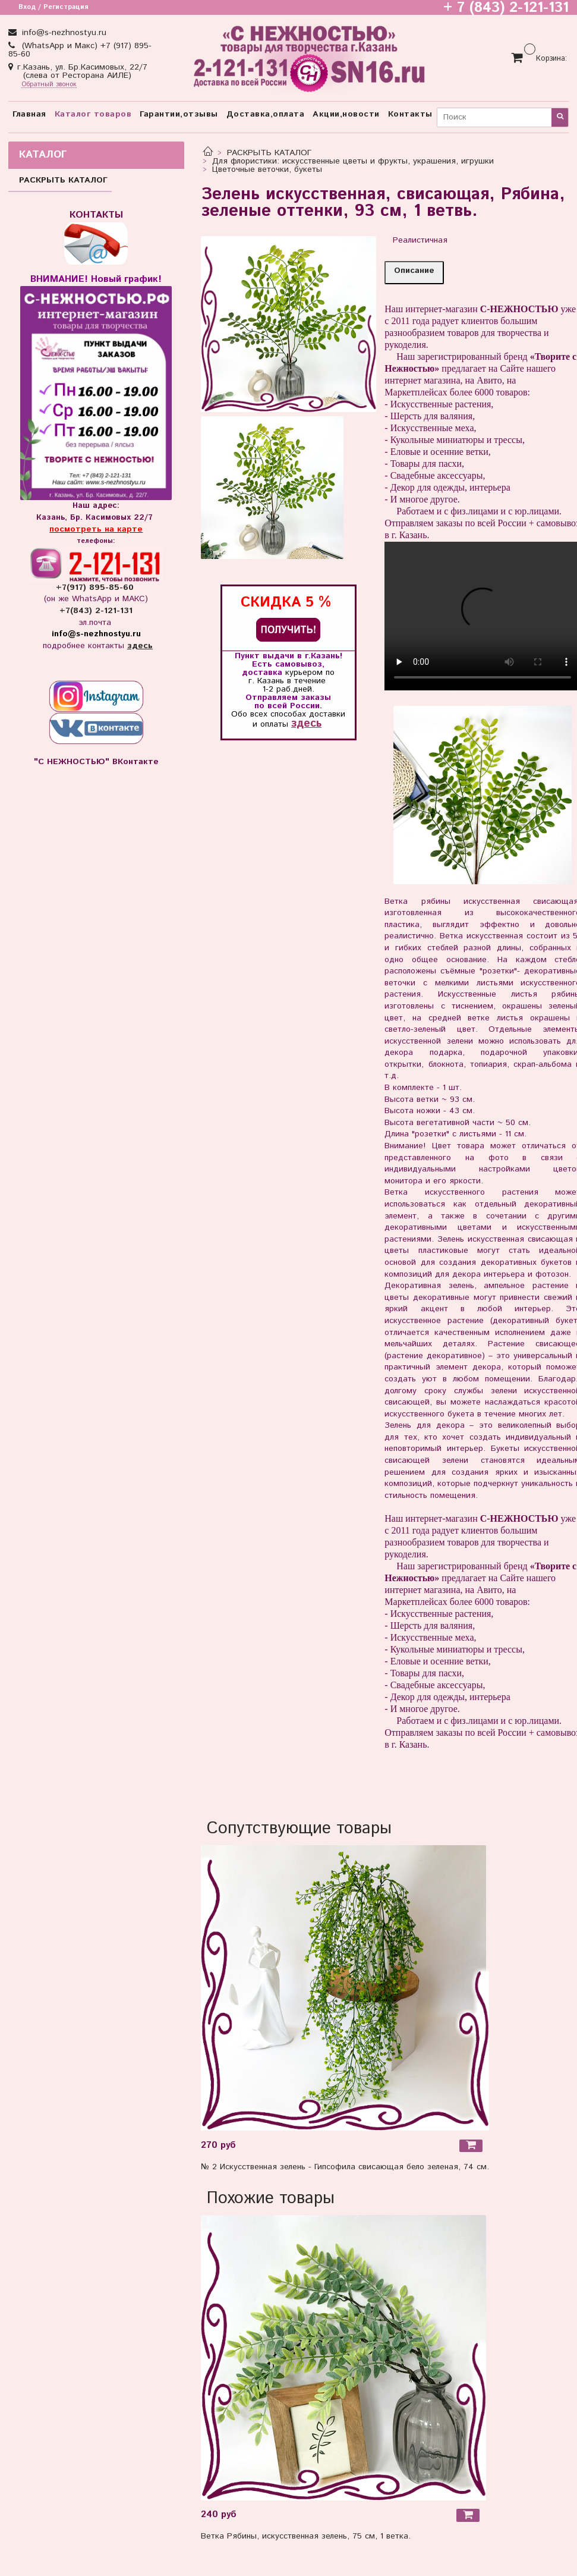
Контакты (410, 114)
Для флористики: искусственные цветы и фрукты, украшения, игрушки (353, 161)
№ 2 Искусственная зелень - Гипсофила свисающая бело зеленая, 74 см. (345, 2167)
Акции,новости (346, 114)
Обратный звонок (49, 84)
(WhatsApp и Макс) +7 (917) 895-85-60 (80, 50)
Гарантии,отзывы (179, 114)
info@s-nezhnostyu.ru (62, 33)
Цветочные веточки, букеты (267, 169)
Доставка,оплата (265, 114)
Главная (29, 114)
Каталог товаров (93, 114)
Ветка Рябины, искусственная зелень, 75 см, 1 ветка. (306, 2536)
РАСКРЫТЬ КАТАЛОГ (269, 153)
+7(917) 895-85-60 (96, 587)
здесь (306, 723)
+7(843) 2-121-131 (96, 611)
